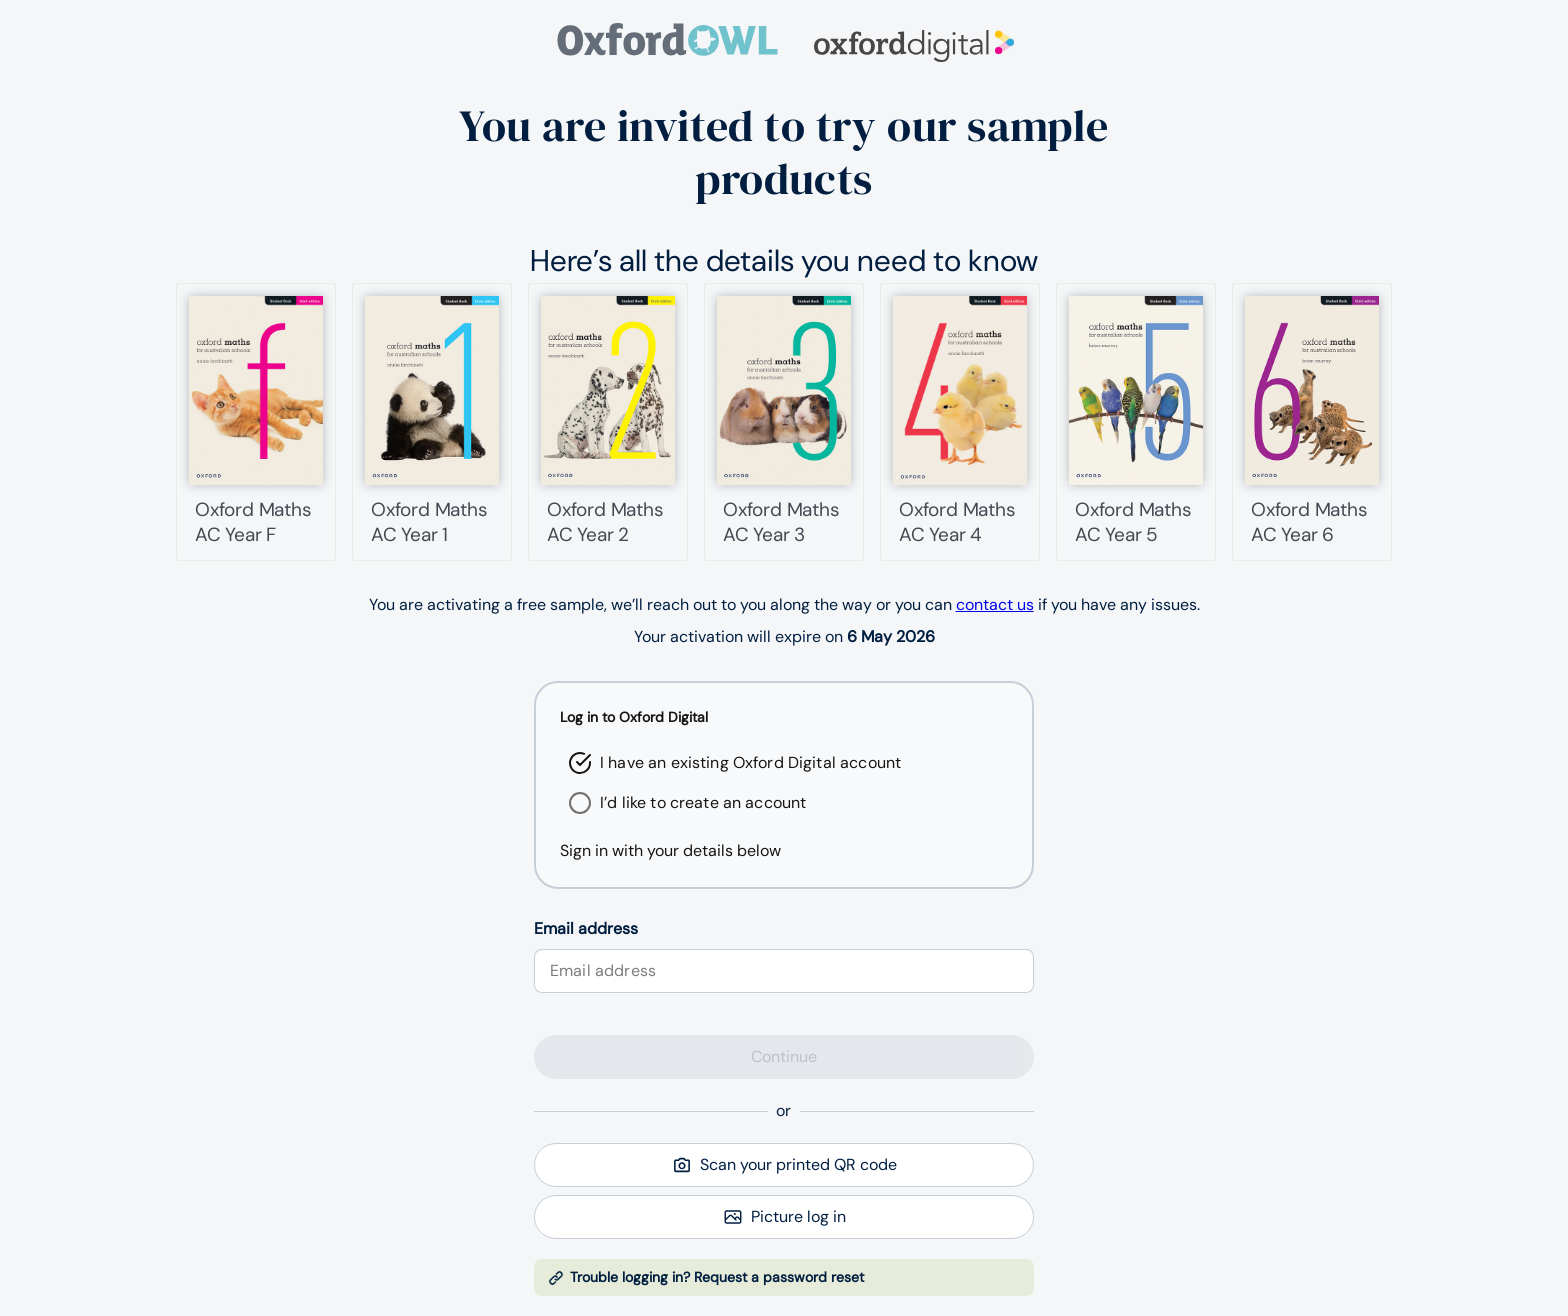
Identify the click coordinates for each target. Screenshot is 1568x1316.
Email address (586, 928)
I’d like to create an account (703, 802)
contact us (995, 604)
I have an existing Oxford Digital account (750, 762)
